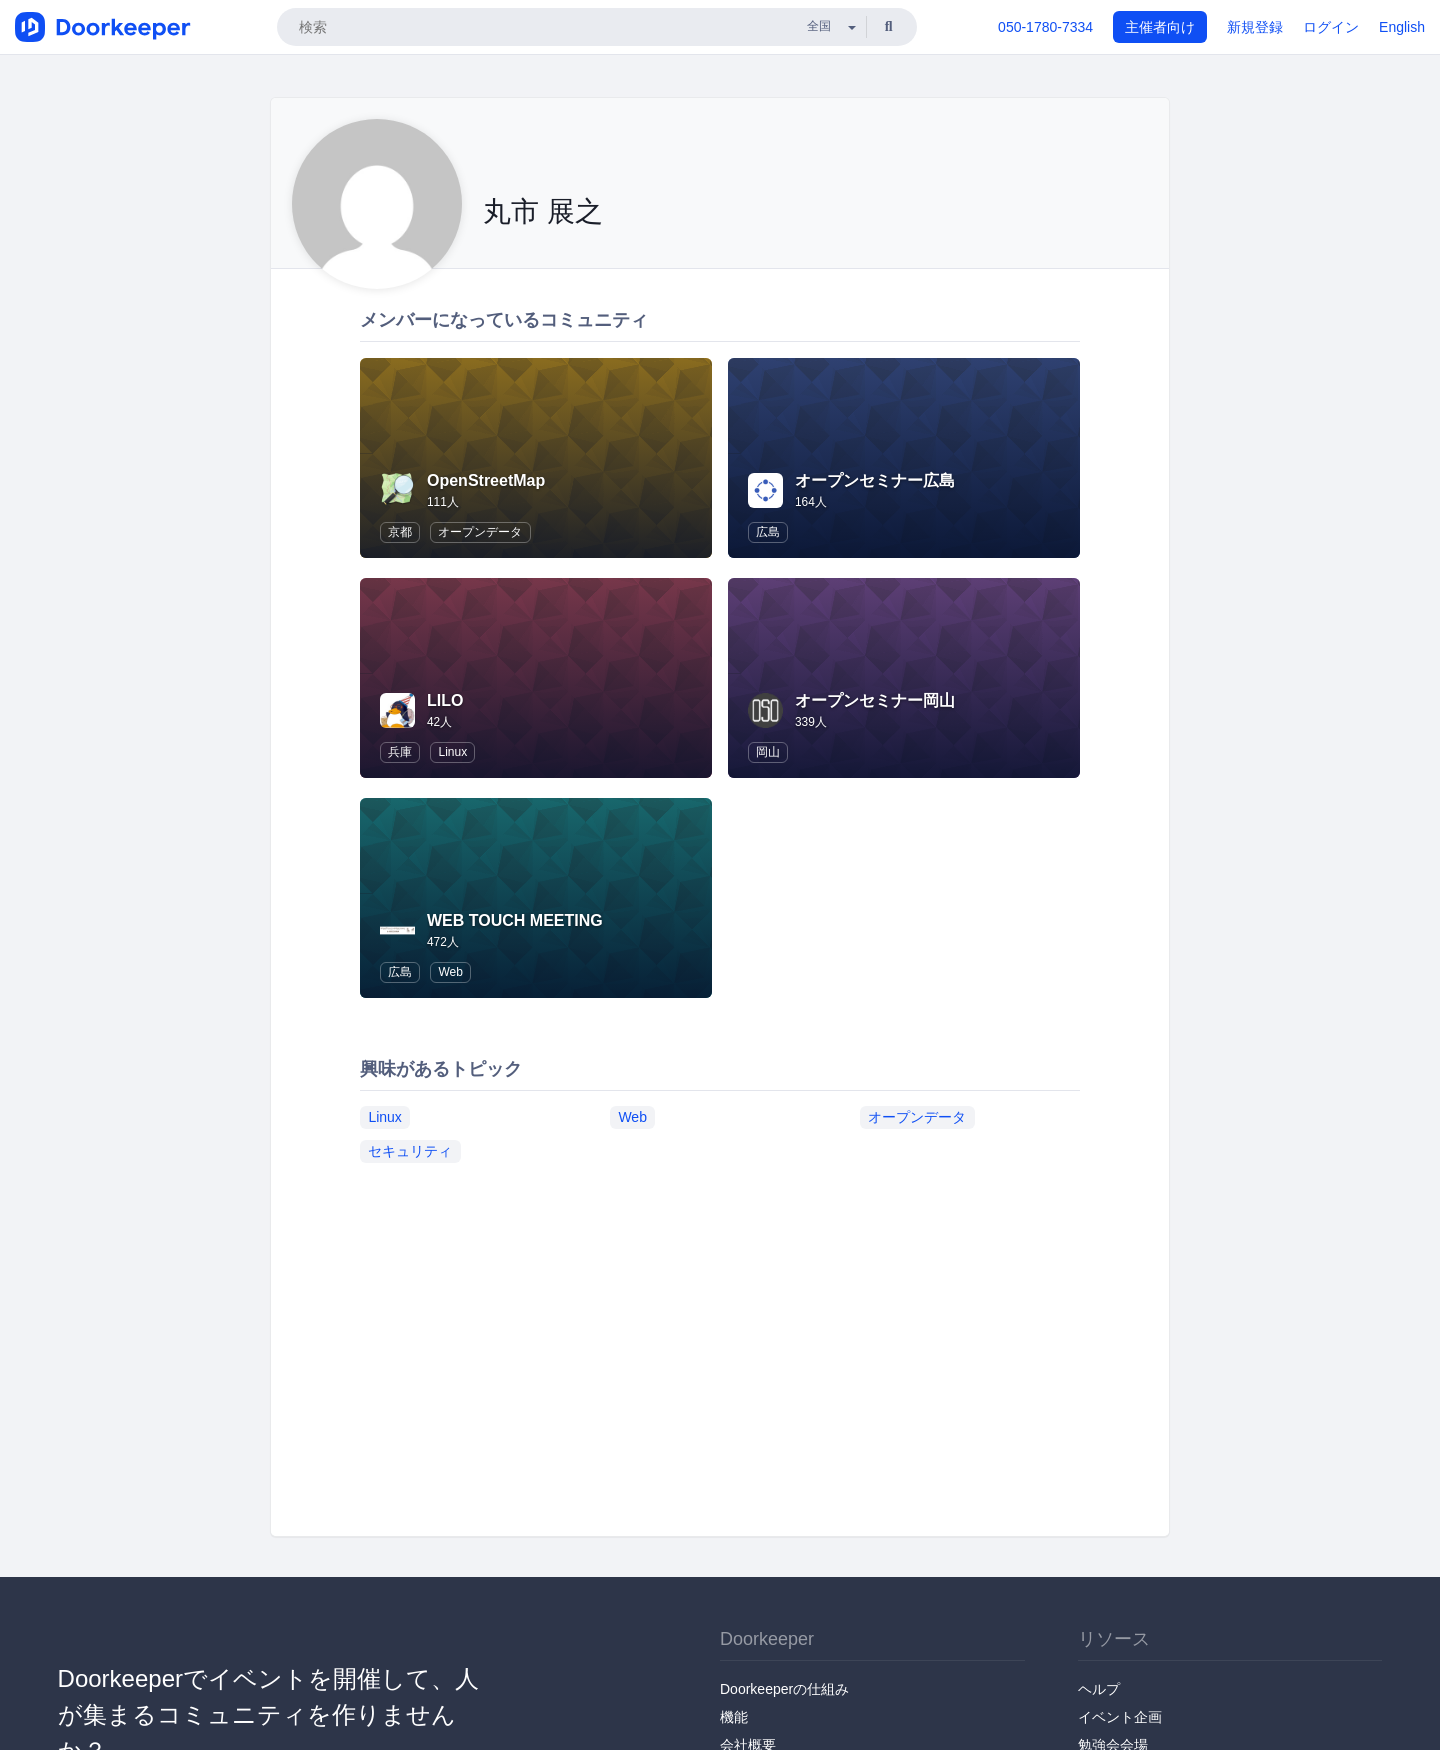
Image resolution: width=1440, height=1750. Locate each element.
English (1402, 27)
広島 (768, 532)
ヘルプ (1099, 1689)
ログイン (1331, 27)
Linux (452, 752)
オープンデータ (480, 532)
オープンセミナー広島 (875, 480)
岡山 (768, 752)
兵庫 (400, 752)
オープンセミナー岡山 (875, 700)
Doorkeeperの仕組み (784, 1689)
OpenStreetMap (486, 480)
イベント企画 (1120, 1717)
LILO (445, 700)
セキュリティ (410, 1151)
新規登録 (1255, 27)
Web (450, 972)
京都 (400, 532)
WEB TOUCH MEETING (515, 920)
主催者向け (1160, 27)
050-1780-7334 (1045, 27)
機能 (734, 1717)
